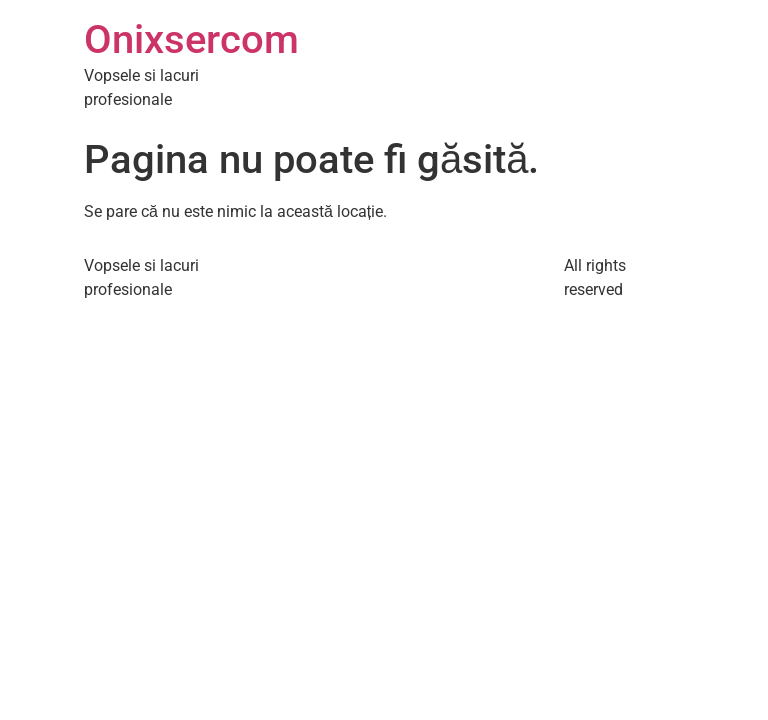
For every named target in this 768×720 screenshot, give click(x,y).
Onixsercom (191, 39)
